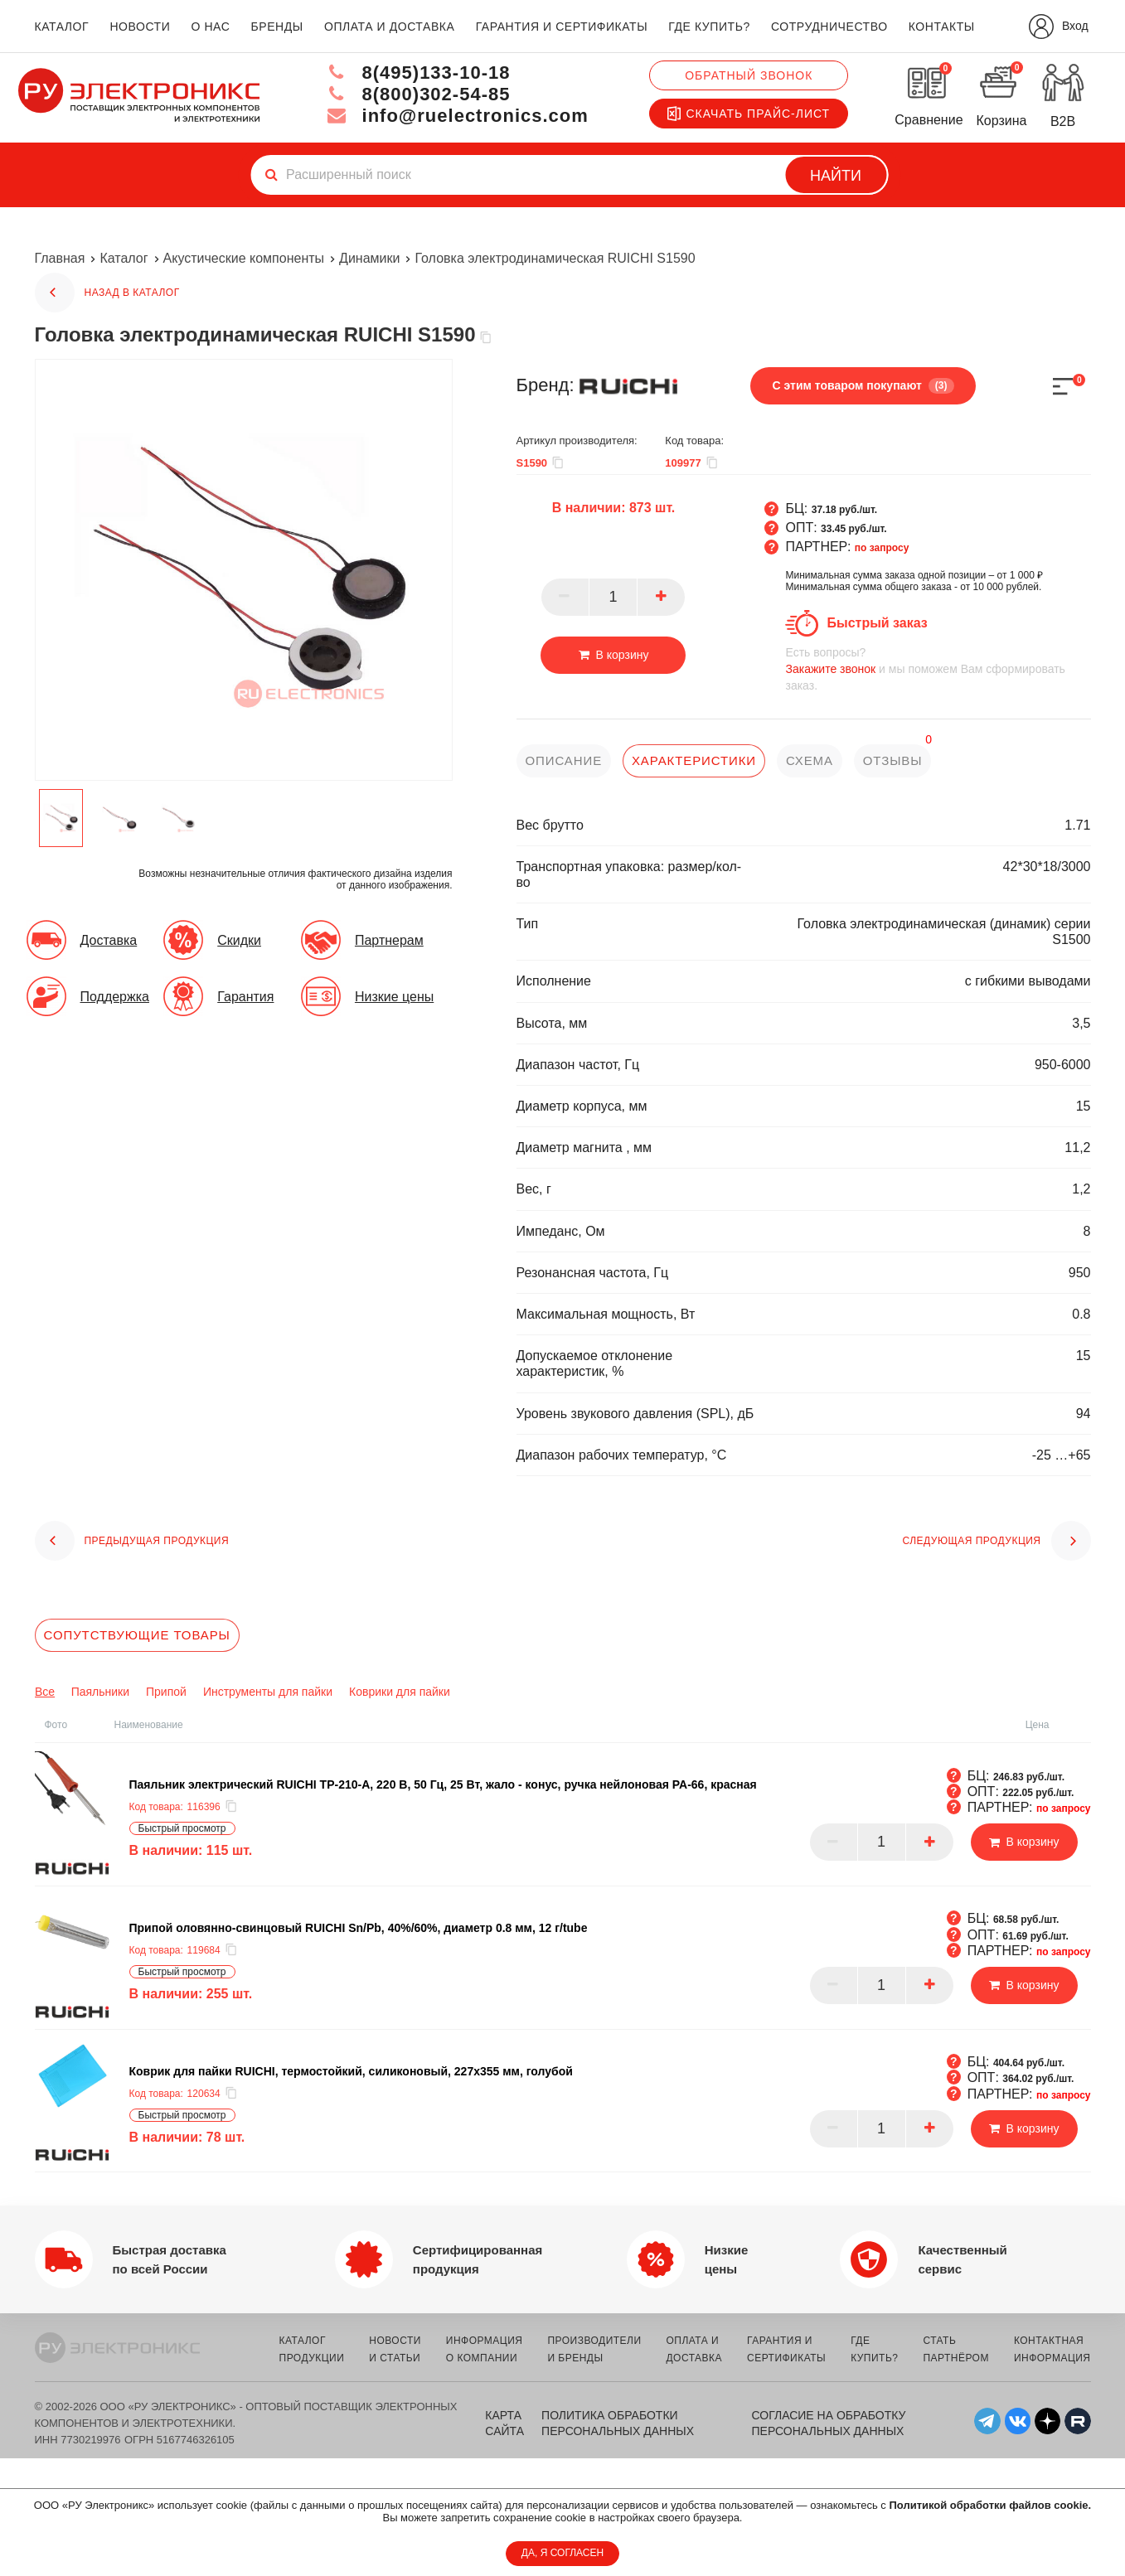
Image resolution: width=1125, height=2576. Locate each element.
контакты (942, 26)
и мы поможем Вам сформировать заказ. (937, 668)
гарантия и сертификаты (562, 26)
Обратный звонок (748, 75)
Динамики (369, 258)
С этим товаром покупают (862, 385)
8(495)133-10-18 (418, 72)
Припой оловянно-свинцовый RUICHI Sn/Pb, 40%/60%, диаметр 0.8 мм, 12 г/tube (358, 1927)
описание (564, 760)
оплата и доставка (389, 26)
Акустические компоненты (244, 258)
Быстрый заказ (877, 623)
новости (139, 26)
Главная (60, 258)
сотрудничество (829, 26)
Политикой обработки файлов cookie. (990, 2505)
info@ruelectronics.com (457, 115)
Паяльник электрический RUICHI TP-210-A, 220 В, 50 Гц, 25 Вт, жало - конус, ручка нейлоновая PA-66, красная (443, 1784)
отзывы (893, 760)
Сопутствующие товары (137, 1635)
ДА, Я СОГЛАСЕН (562, 2553)
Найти (835, 175)
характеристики (694, 760)
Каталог (123, 258)
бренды (277, 26)
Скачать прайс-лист (748, 113)
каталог (62, 26)
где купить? (708, 26)
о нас (211, 26)
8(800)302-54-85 (418, 94)
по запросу (882, 548)
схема (809, 760)
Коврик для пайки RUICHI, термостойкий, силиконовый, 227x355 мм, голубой (351, 2071)
